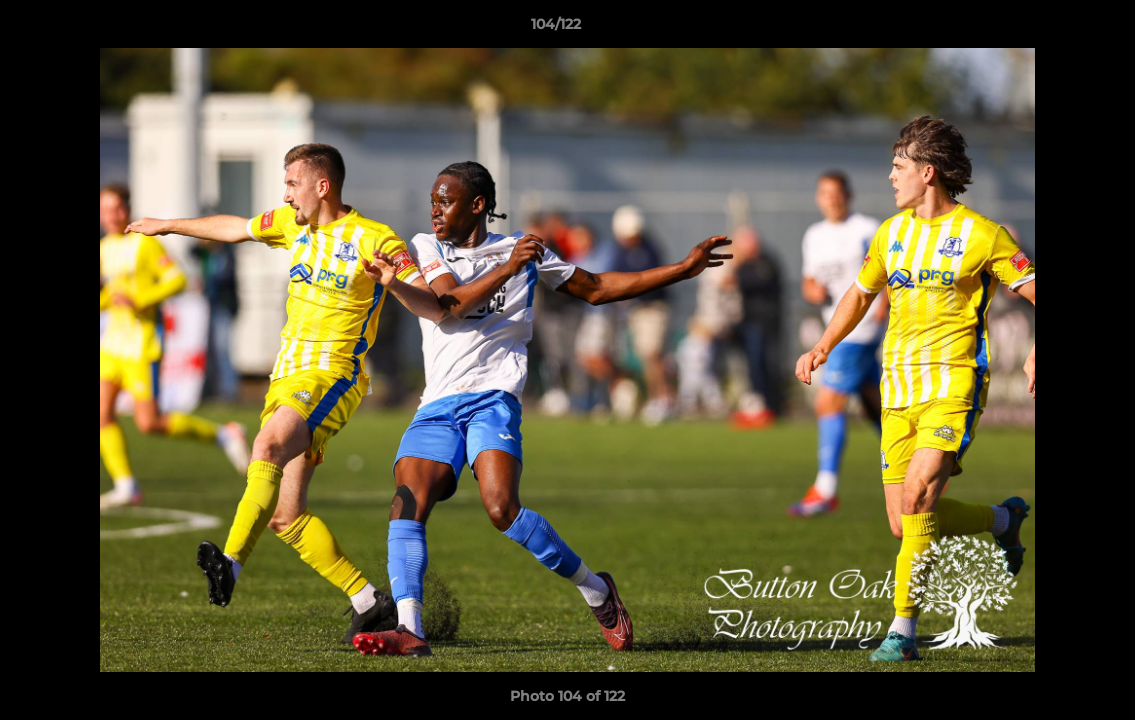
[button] (1051, 29)
